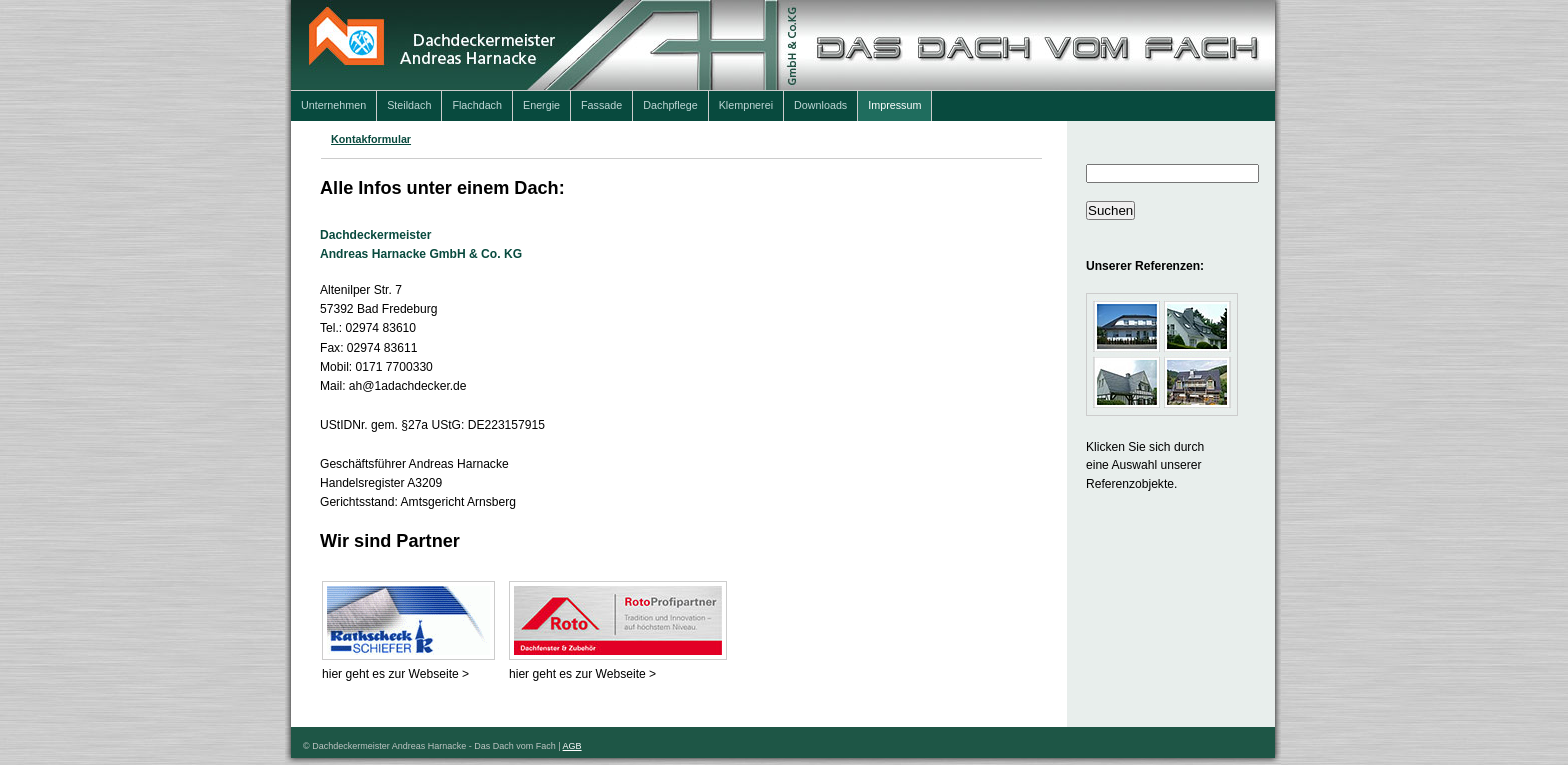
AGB (572, 746)
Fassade (601, 105)
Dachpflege (670, 105)
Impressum (894, 105)
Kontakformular (371, 139)
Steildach (409, 105)
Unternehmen (333, 105)
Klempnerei (746, 105)
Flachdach (477, 105)
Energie (541, 105)
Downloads (820, 105)
